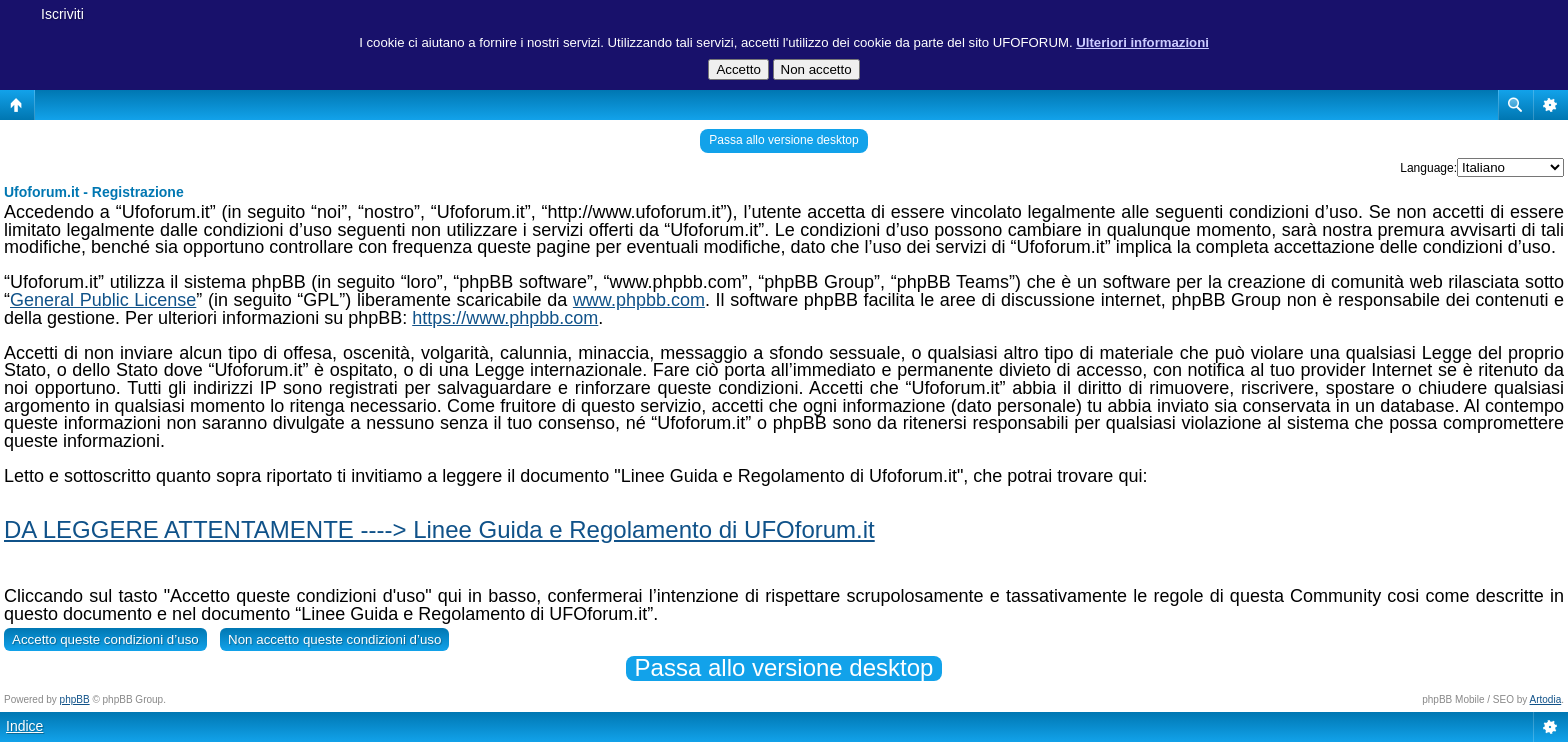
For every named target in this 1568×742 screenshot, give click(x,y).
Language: (1428, 168)
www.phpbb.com (639, 300)
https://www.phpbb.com (505, 318)
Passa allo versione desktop (783, 140)
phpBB (75, 699)
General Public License (103, 300)
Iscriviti (62, 14)
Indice (24, 726)
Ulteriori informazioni (1142, 42)
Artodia (1546, 699)
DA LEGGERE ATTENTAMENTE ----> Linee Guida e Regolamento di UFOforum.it (439, 529)
